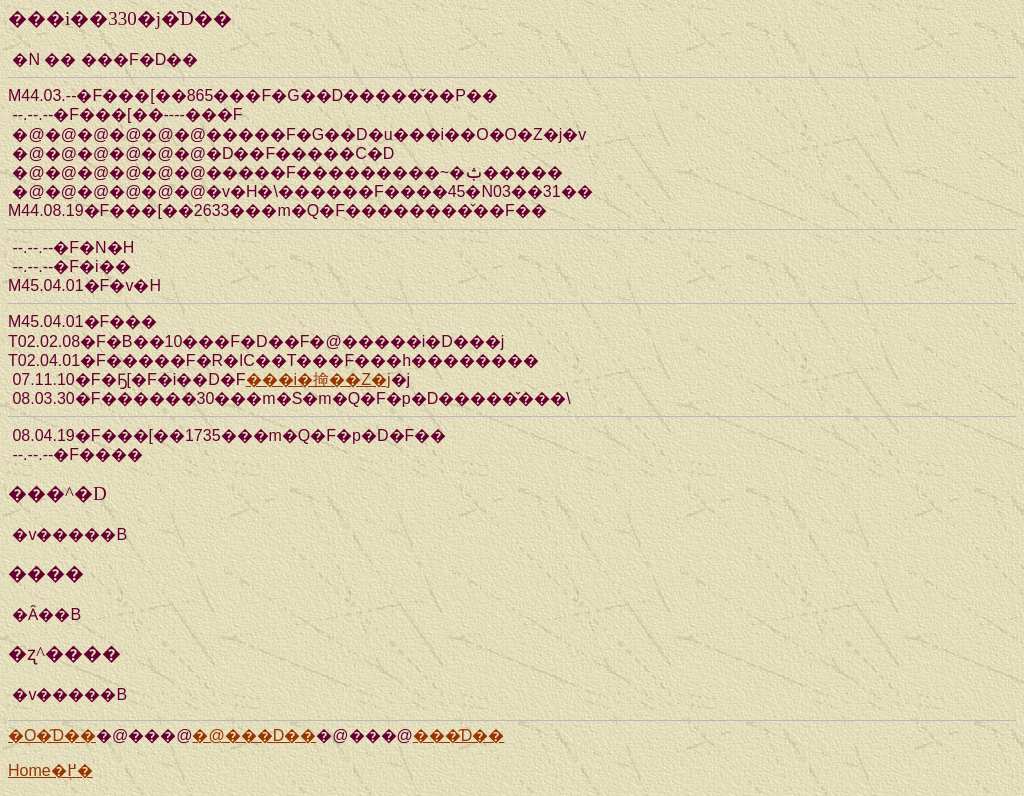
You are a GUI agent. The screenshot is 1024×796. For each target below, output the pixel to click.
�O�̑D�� (52, 735)
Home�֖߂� (50, 770)
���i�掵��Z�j (318, 379)
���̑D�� (459, 735)
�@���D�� (254, 735)
